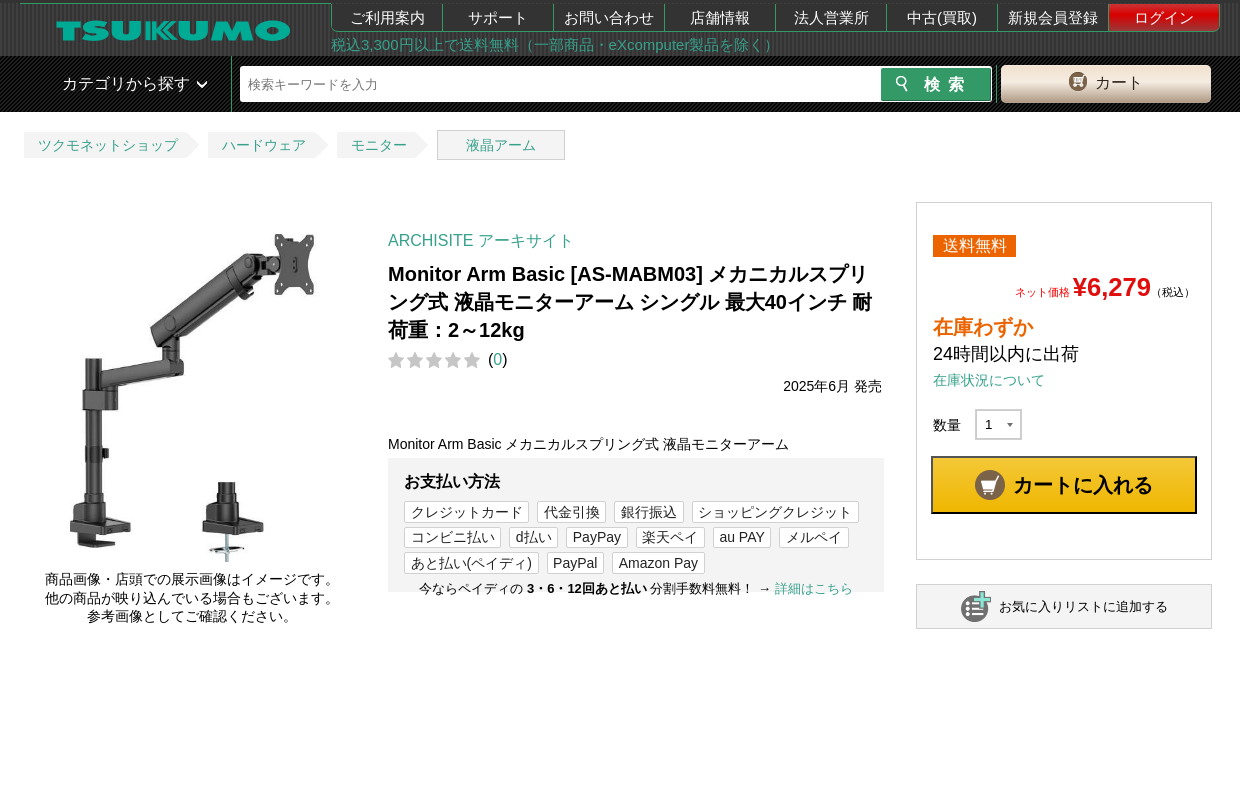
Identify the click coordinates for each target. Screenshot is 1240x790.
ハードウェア (264, 145)
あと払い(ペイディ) (471, 563)
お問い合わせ (609, 17)
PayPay (597, 537)
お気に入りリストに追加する (1083, 606)
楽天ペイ (670, 537)
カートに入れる (1083, 485)
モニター (379, 145)
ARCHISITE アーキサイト (481, 240)
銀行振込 (649, 512)
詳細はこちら (814, 588)
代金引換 (572, 512)
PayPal (575, 563)
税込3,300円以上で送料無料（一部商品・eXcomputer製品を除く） (555, 44)
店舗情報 (720, 17)
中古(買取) (942, 17)
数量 (947, 425)
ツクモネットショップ (108, 145)
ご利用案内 (387, 17)
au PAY (741, 537)
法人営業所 (831, 17)
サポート (498, 17)
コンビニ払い (453, 537)
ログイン (1164, 17)
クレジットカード (467, 512)
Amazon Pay (658, 563)
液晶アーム (501, 145)
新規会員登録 (1053, 17)
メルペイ (814, 537)
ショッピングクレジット (775, 512)
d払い (534, 537)
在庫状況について (989, 380)
